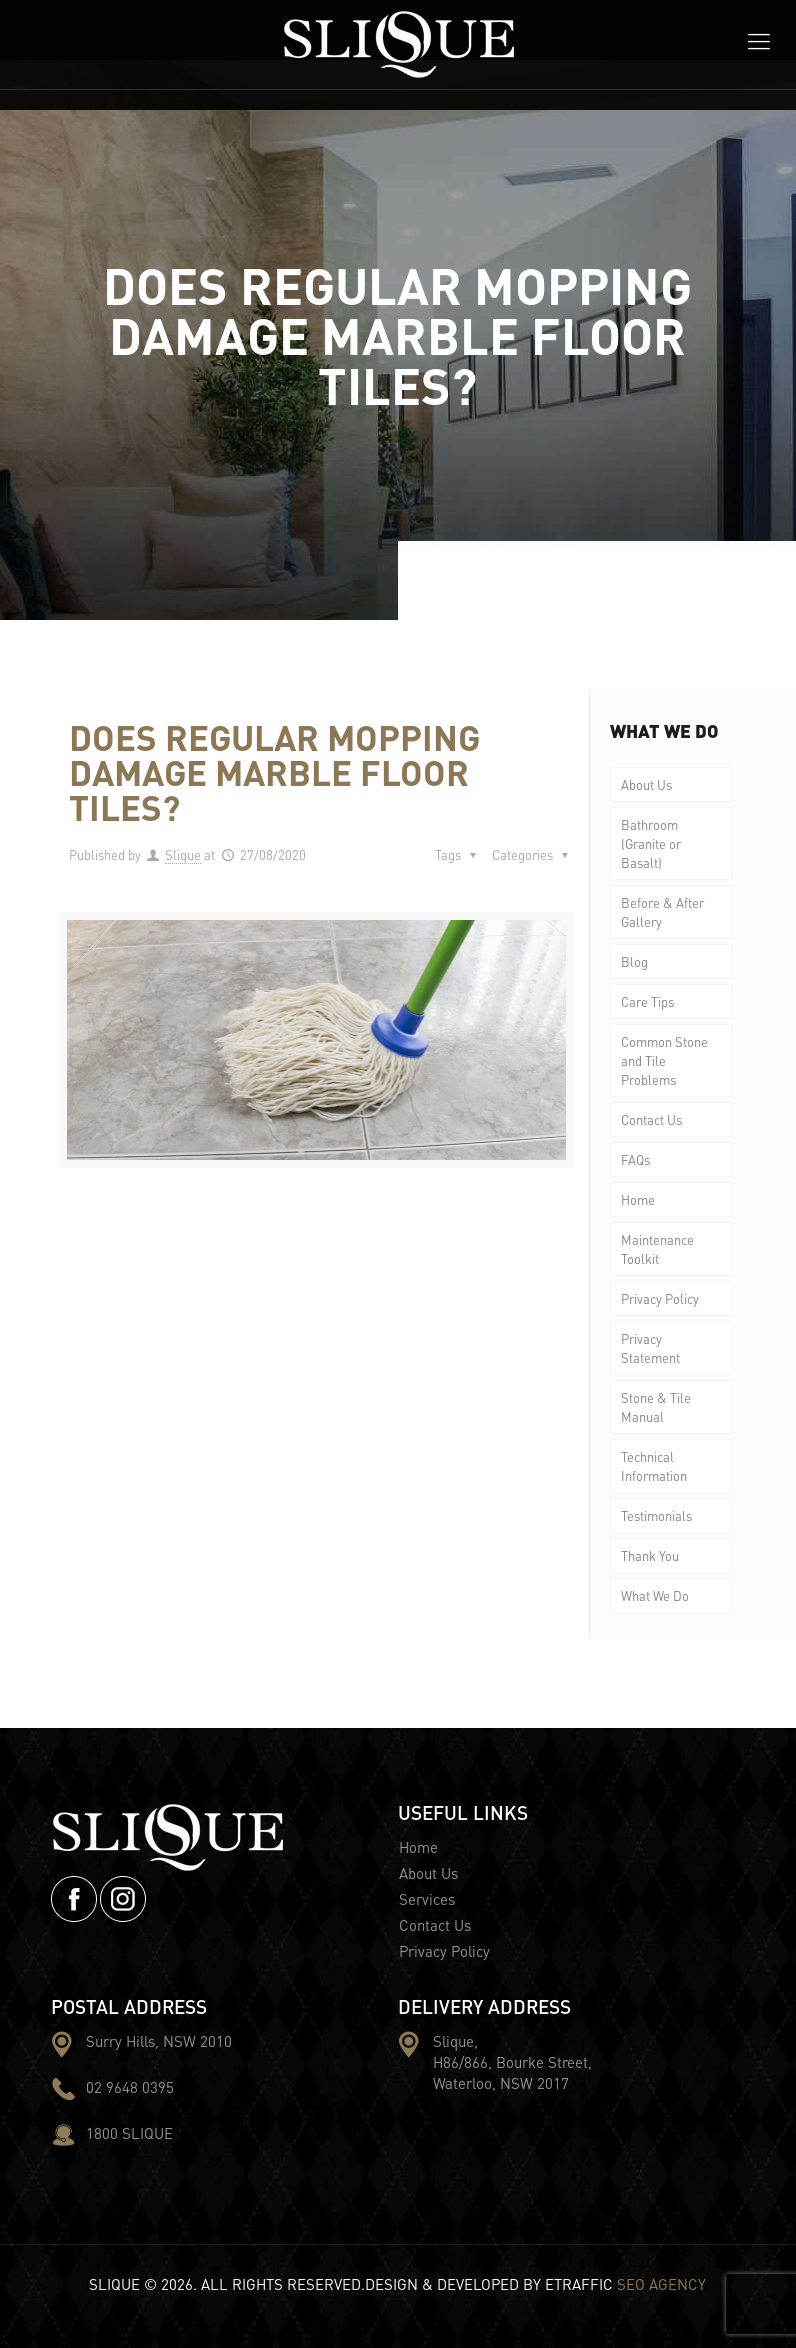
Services (427, 1899)
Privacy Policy (660, 1298)
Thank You (650, 1555)
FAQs (635, 1159)
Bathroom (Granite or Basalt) (651, 843)
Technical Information (654, 1466)
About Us (646, 784)
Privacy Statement (650, 1348)
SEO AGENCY (661, 2284)
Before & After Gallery (662, 912)
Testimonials (656, 1515)
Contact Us (651, 1119)
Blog (634, 961)
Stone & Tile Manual (656, 1407)
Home (638, 1199)
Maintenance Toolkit (657, 1249)
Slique (183, 854)
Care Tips (647, 1001)
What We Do (655, 1595)
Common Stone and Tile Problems (664, 1060)
